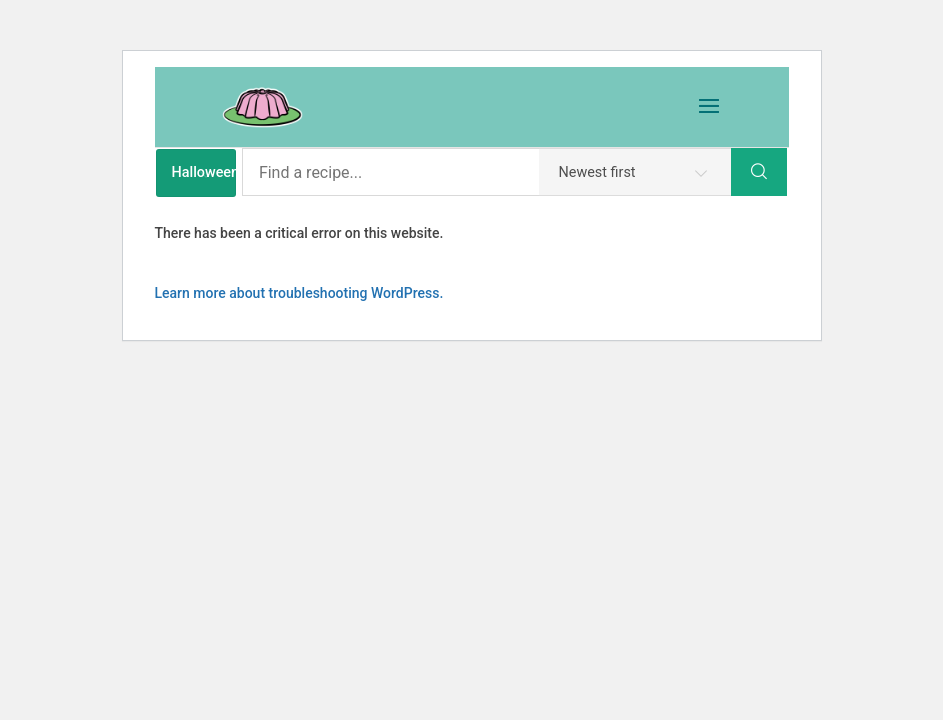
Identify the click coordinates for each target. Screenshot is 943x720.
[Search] (759, 172)
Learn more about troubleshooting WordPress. (299, 293)
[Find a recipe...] (487, 172)
